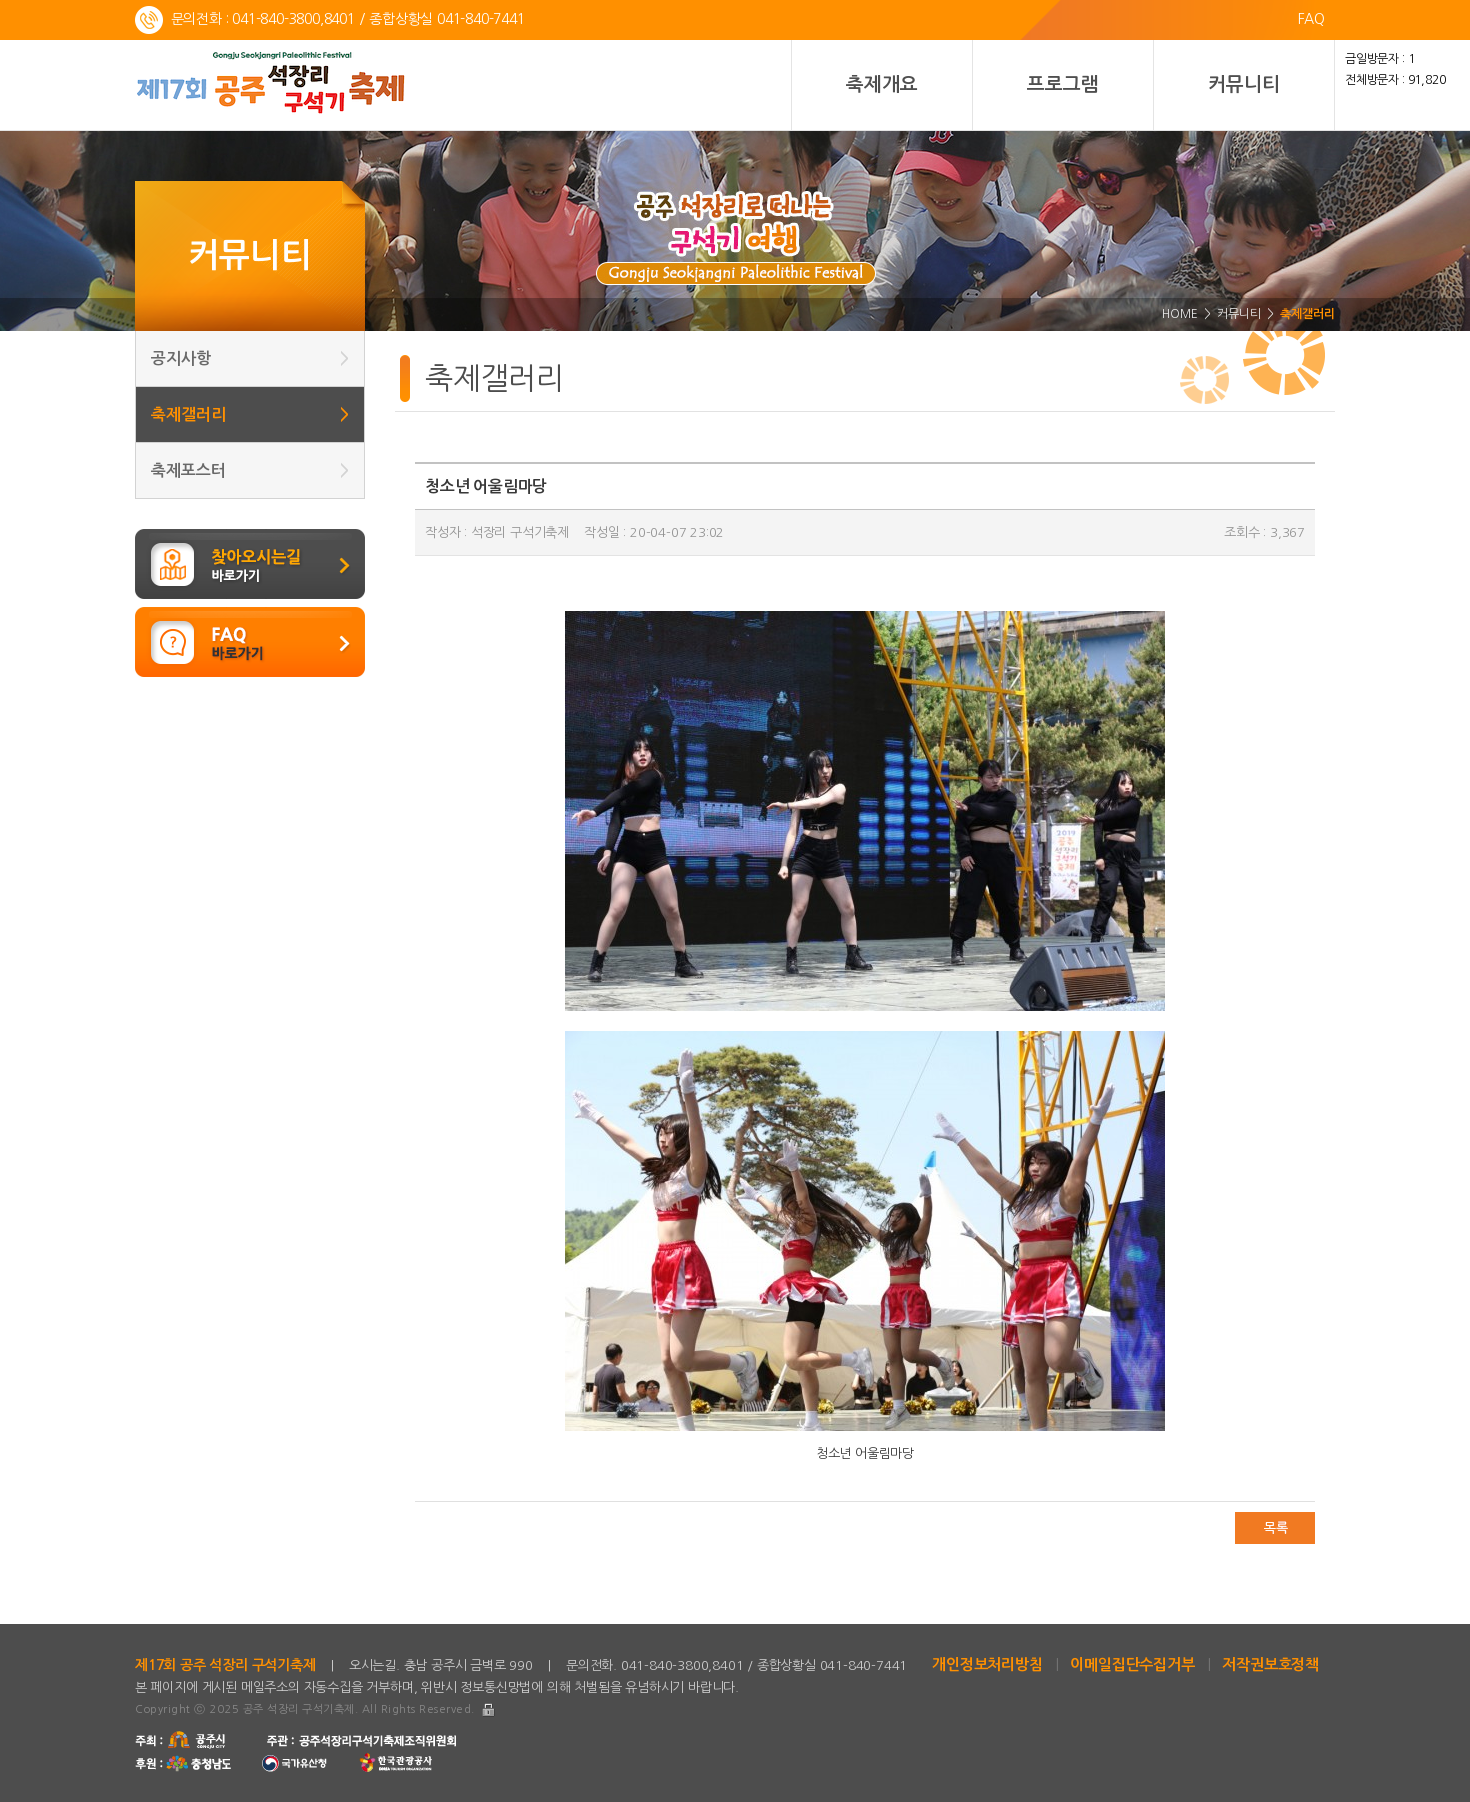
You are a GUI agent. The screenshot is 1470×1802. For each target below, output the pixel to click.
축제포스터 (250, 470)
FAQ (1311, 19)
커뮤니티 (1243, 84)
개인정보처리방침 (987, 1664)
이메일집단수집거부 (1132, 1664)
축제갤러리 (250, 414)
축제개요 (881, 84)
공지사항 (250, 358)
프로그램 (1062, 84)
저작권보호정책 (1270, 1664)
